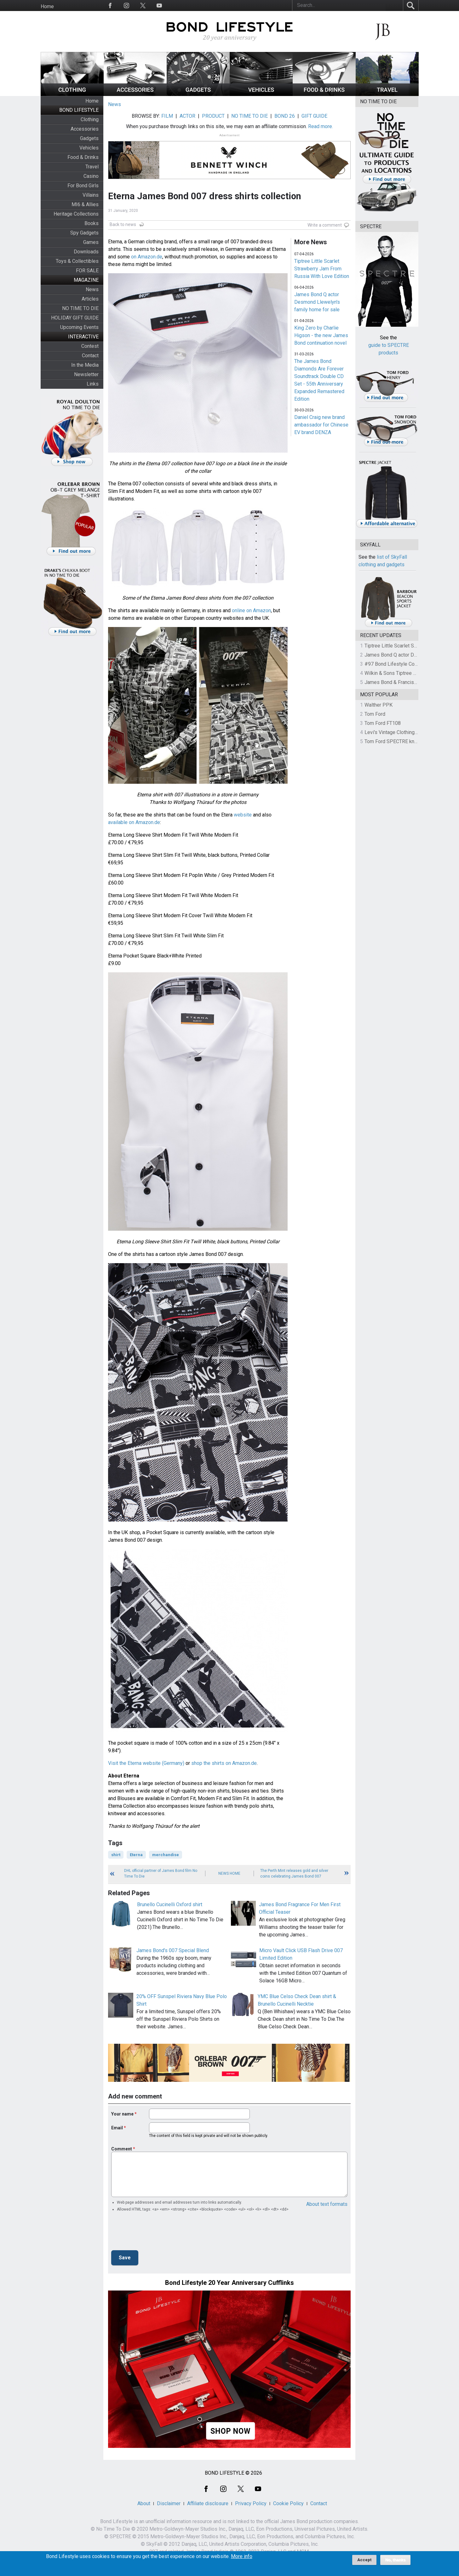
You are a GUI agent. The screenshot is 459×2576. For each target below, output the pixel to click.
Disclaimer (169, 2503)
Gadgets (89, 138)
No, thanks (395, 2560)
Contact (90, 356)
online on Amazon (251, 610)
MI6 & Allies (85, 204)
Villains (91, 195)
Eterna (136, 1854)
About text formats (326, 2204)
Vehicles (89, 148)
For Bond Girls (83, 186)
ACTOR (187, 116)
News (92, 289)
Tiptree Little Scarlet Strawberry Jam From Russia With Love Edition (321, 268)
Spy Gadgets (84, 233)
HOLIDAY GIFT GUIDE (75, 318)
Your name (122, 2113)
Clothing (90, 119)
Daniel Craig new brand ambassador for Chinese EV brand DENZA (321, 424)
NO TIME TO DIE (80, 308)
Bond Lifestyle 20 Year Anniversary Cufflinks (229, 2282)
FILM (167, 116)
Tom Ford (374, 714)
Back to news (123, 224)
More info (241, 2556)
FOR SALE (87, 271)
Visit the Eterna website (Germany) (146, 1763)
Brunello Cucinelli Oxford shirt (169, 1904)
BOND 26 (284, 116)
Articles (90, 299)
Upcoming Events (79, 327)
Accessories (85, 129)
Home (47, 6)
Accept (364, 2559)
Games (91, 242)
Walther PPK (378, 705)
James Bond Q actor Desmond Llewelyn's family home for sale (317, 302)
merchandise (165, 1854)
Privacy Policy (251, 2503)
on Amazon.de (146, 257)
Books (91, 223)
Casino (91, 176)
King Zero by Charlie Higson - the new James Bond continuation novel (321, 335)
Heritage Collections (76, 214)
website (243, 815)
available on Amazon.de (134, 822)
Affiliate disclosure (207, 2503)
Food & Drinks (83, 157)
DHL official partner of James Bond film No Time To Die (160, 1873)
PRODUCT (213, 116)
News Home (229, 1873)
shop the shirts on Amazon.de (224, 1763)
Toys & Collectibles (77, 261)
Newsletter (86, 374)
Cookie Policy (288, 2503)
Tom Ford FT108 (382, 723)
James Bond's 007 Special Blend (172, 1950)
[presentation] (159, 2233)
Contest (90, 346)
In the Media (85, 365)
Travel (92, 167)
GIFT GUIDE (314, 116)
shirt (115, 1854)
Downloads (86, 252)
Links (93, 384)
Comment (121, 2148)
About (143, 2503)
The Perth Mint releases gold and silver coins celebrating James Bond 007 (294, 1873)
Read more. (320, 126)
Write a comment (324, 225)
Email (117, 2127)
